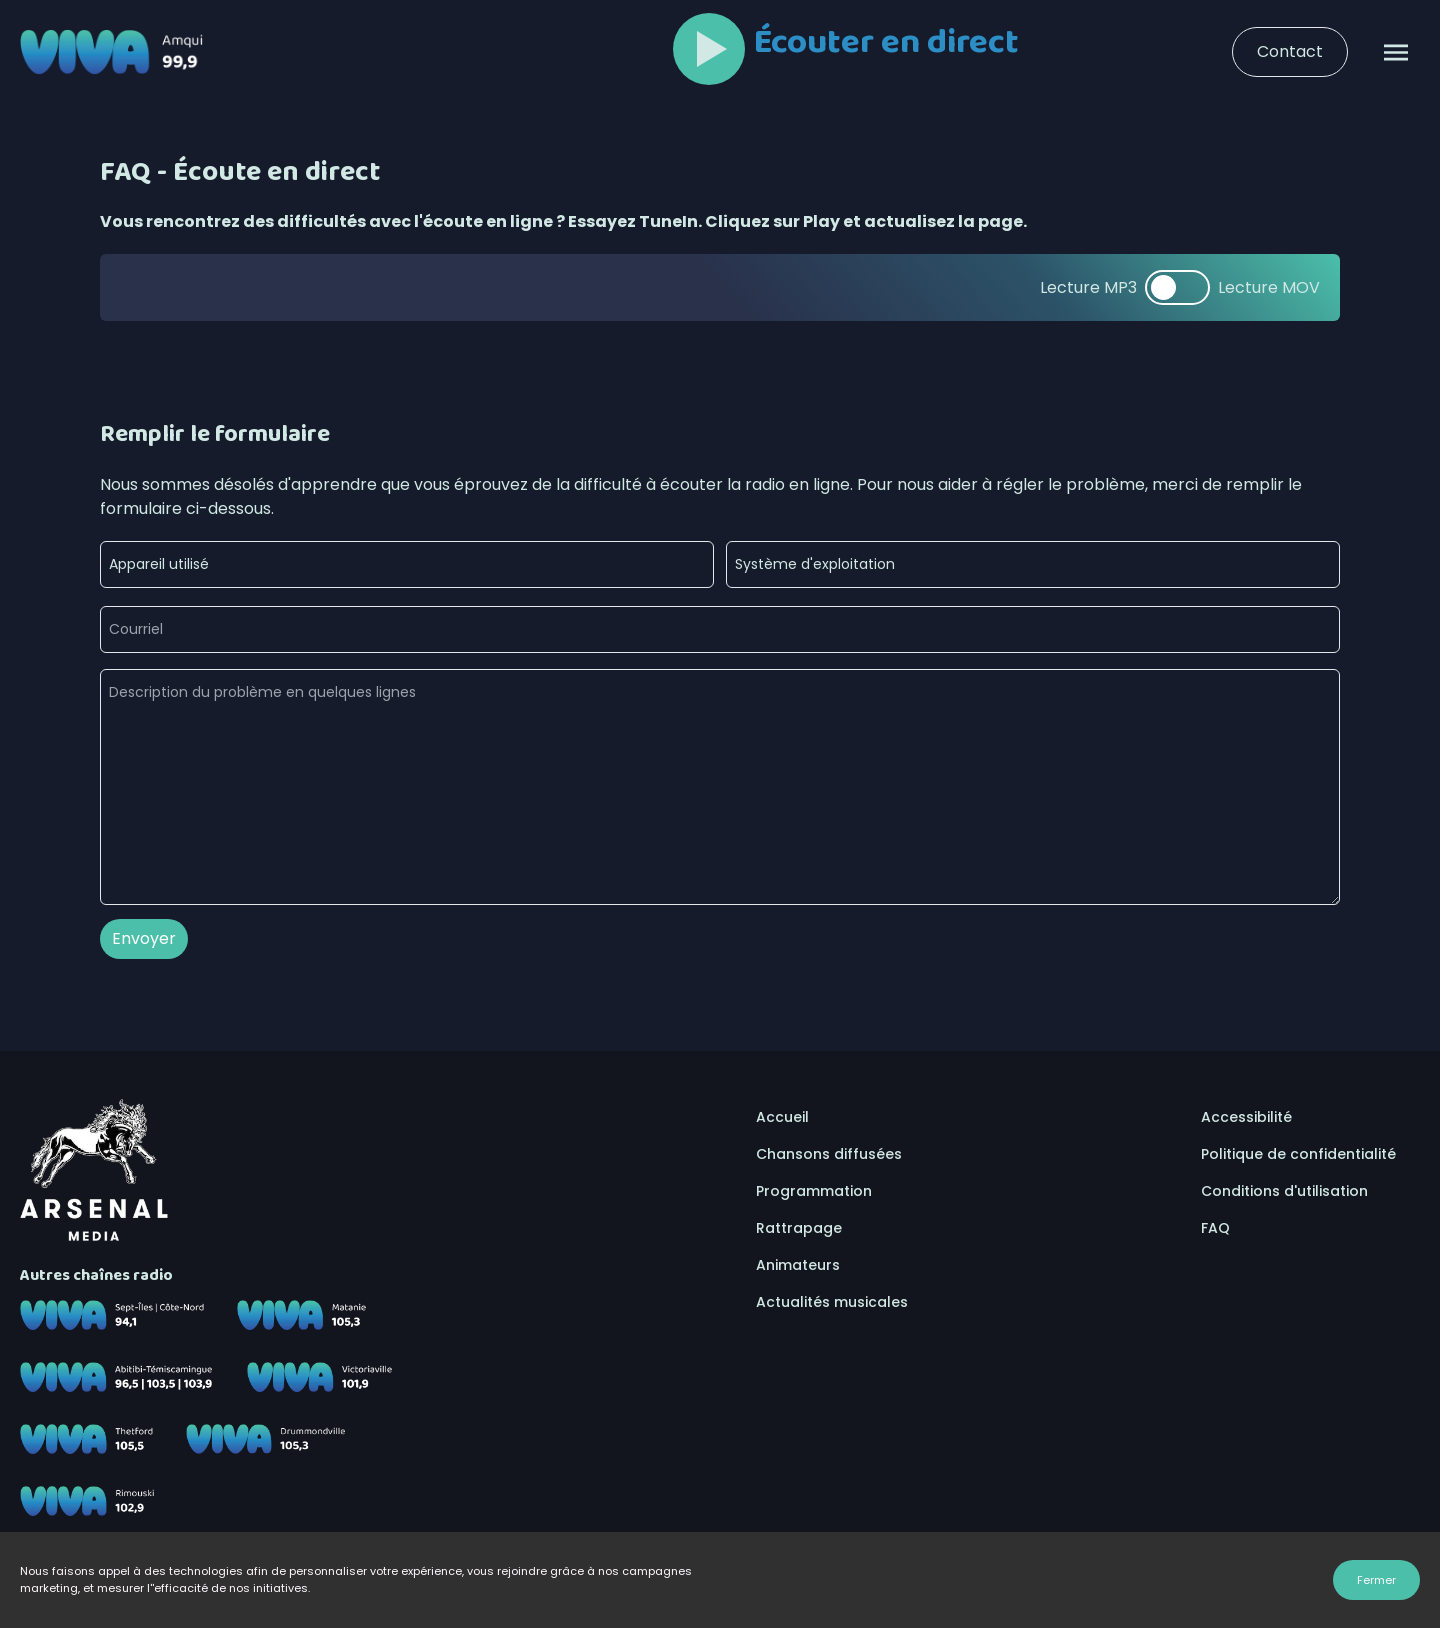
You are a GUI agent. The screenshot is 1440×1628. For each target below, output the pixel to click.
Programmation (814, 1191)
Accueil (782, 1117)
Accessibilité (1246, 1117)
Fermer (1376, 1580)
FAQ (1215, 1228)
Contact (1290, 51)
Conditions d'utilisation (1284, 1191)
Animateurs (798, 1265)
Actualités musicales (832, 1302)
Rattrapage (799, 1228)
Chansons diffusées (829, 1154)
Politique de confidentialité (1298, 1154)
